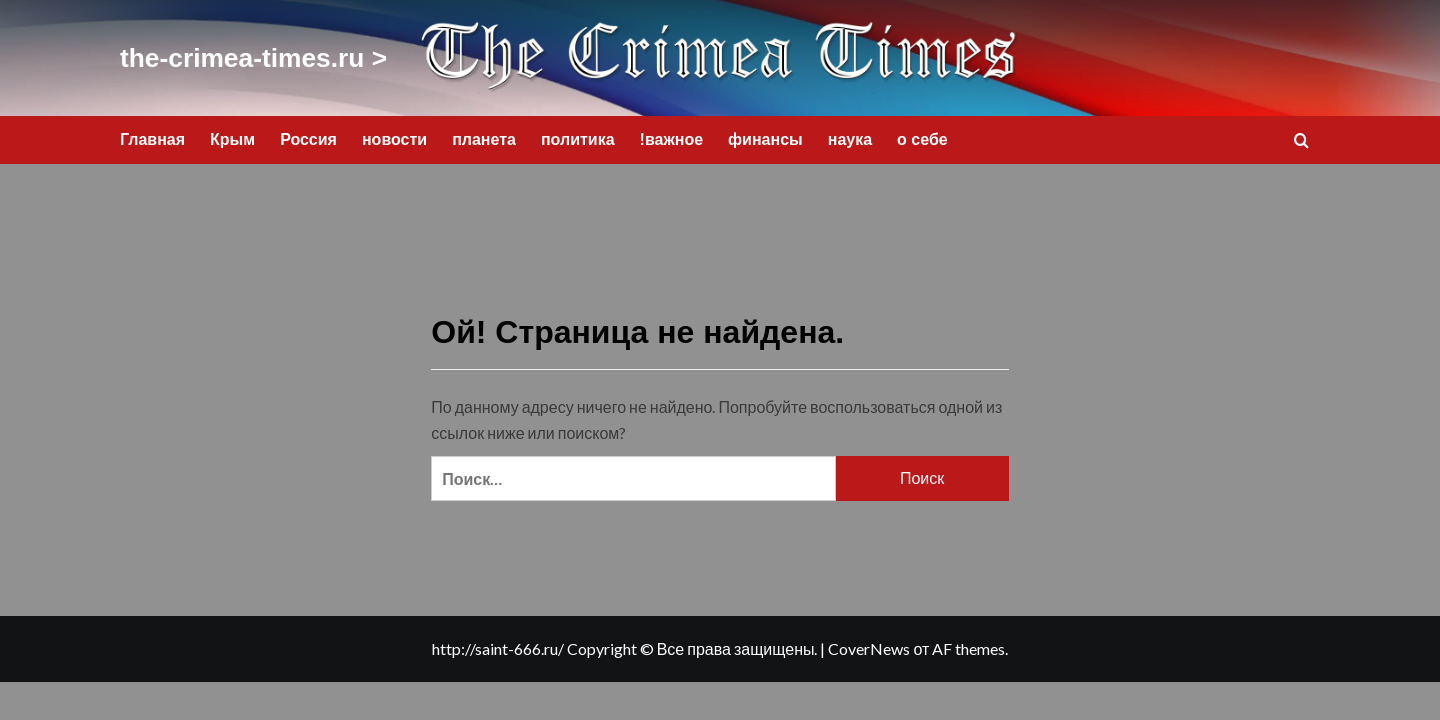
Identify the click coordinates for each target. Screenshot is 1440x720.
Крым (232, 133)
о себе (922, 133)
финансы (765, 133)
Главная (152, 133)
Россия (308, 133)
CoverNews (869, 642)
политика (578, 133)
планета (484, 133)
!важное (672, 133)
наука (850, 133)
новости (394, 133)
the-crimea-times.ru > (221, 55)
